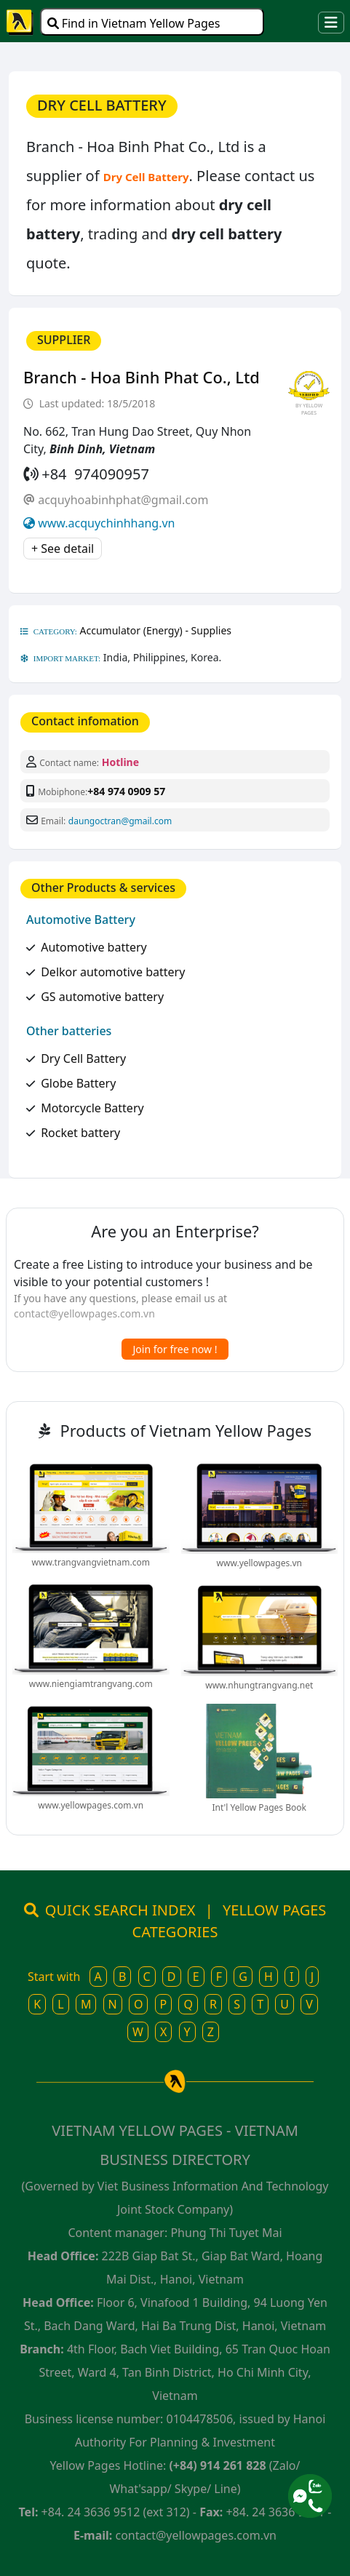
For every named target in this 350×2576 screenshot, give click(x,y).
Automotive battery (94, 947)
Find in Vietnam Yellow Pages (133, 23)
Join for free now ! (175, 1349)
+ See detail (62, 549)
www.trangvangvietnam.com (91, 1562)
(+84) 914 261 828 (217, 2465)
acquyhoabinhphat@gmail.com (123, 500)
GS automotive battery (102, 997)
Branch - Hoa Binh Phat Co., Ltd (141, 377)
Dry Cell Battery (83, 1058)
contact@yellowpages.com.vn (84, 1313)
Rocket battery (80, 1133)
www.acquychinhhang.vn (106, 523)
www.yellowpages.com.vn (90, 1805)
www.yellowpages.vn (259, 1563)
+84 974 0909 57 (126, 791)
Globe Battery (78, 1083)
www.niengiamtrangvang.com (91, 1684)
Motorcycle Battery (92, 1108)
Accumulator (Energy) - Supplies (156, 630)
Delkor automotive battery (113, 972)
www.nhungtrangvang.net (259, 1685)
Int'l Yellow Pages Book (259, 1807)
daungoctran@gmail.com (120, 821)
